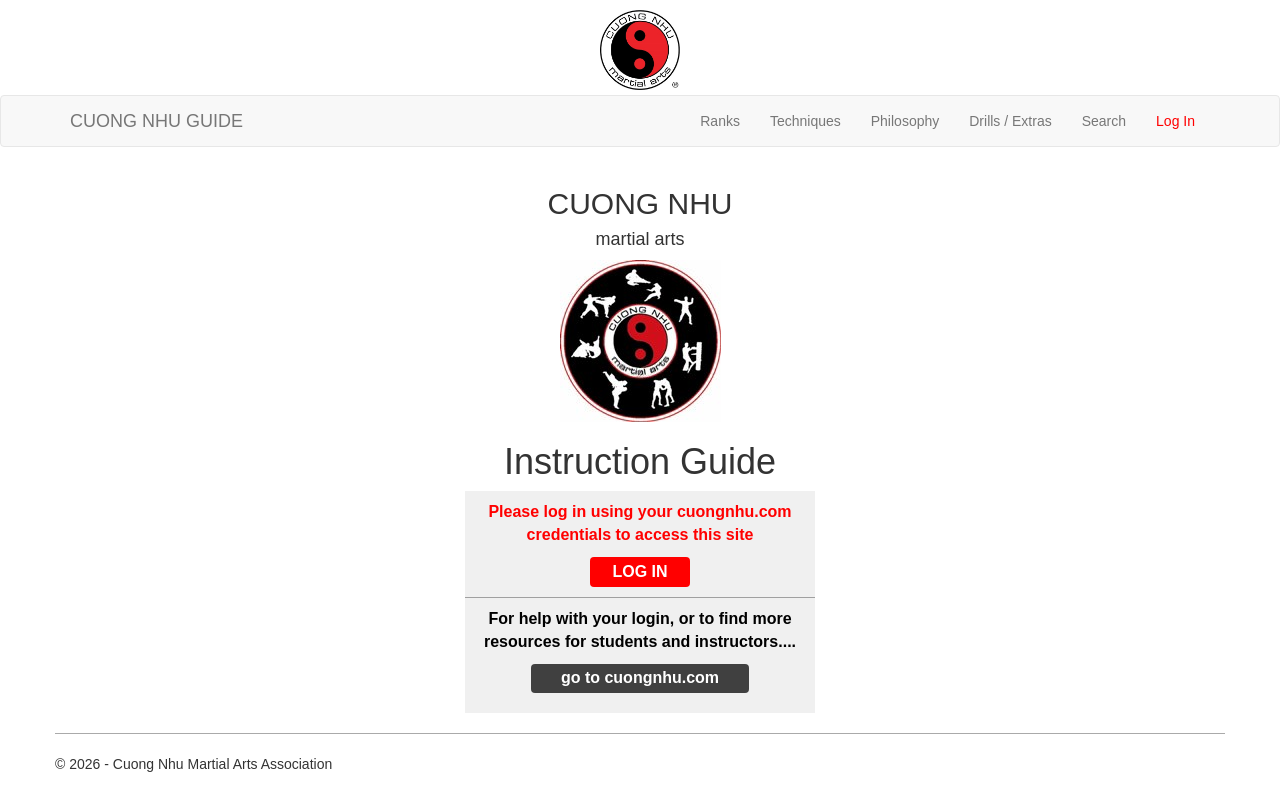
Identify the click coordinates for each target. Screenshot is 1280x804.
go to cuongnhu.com (640, 677)
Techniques (805, 121)
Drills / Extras (1010, 121)
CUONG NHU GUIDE (156, 121)
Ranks (720, 121)
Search (1104, 121)
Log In (1175, 121)
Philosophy (905, 121)
